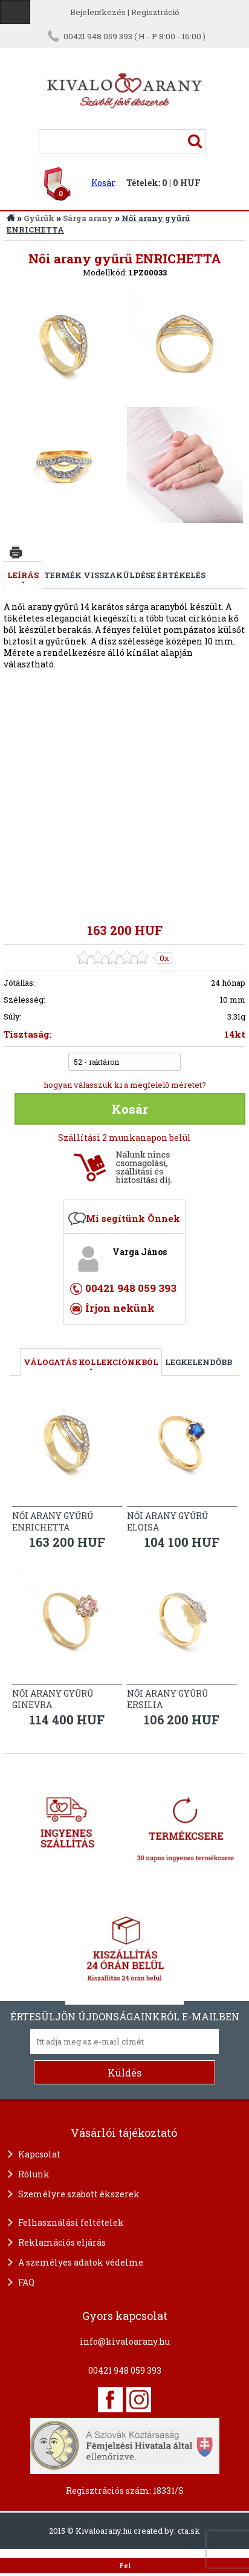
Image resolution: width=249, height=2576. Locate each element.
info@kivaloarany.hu (125, 2341)
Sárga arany (88, 218)
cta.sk (189, 2530)
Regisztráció (155, 12)
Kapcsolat (39, 2154)
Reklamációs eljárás (62, 2242)
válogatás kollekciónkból (91, 1362)
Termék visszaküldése (99, 575)
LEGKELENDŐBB (198, 1362)
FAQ (26, 2282)
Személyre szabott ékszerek (79, 2194)
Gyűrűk (39, 218)
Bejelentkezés (98, 12)
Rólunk (34, 2174)
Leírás (23, 575)
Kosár (103, 182)
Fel (125, 2566)
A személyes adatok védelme (80, 2262)
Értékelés (181, 575)
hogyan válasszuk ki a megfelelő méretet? (125, 1084)
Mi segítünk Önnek (133, 1218)
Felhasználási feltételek (71, 2222)
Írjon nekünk (120, 1308)
